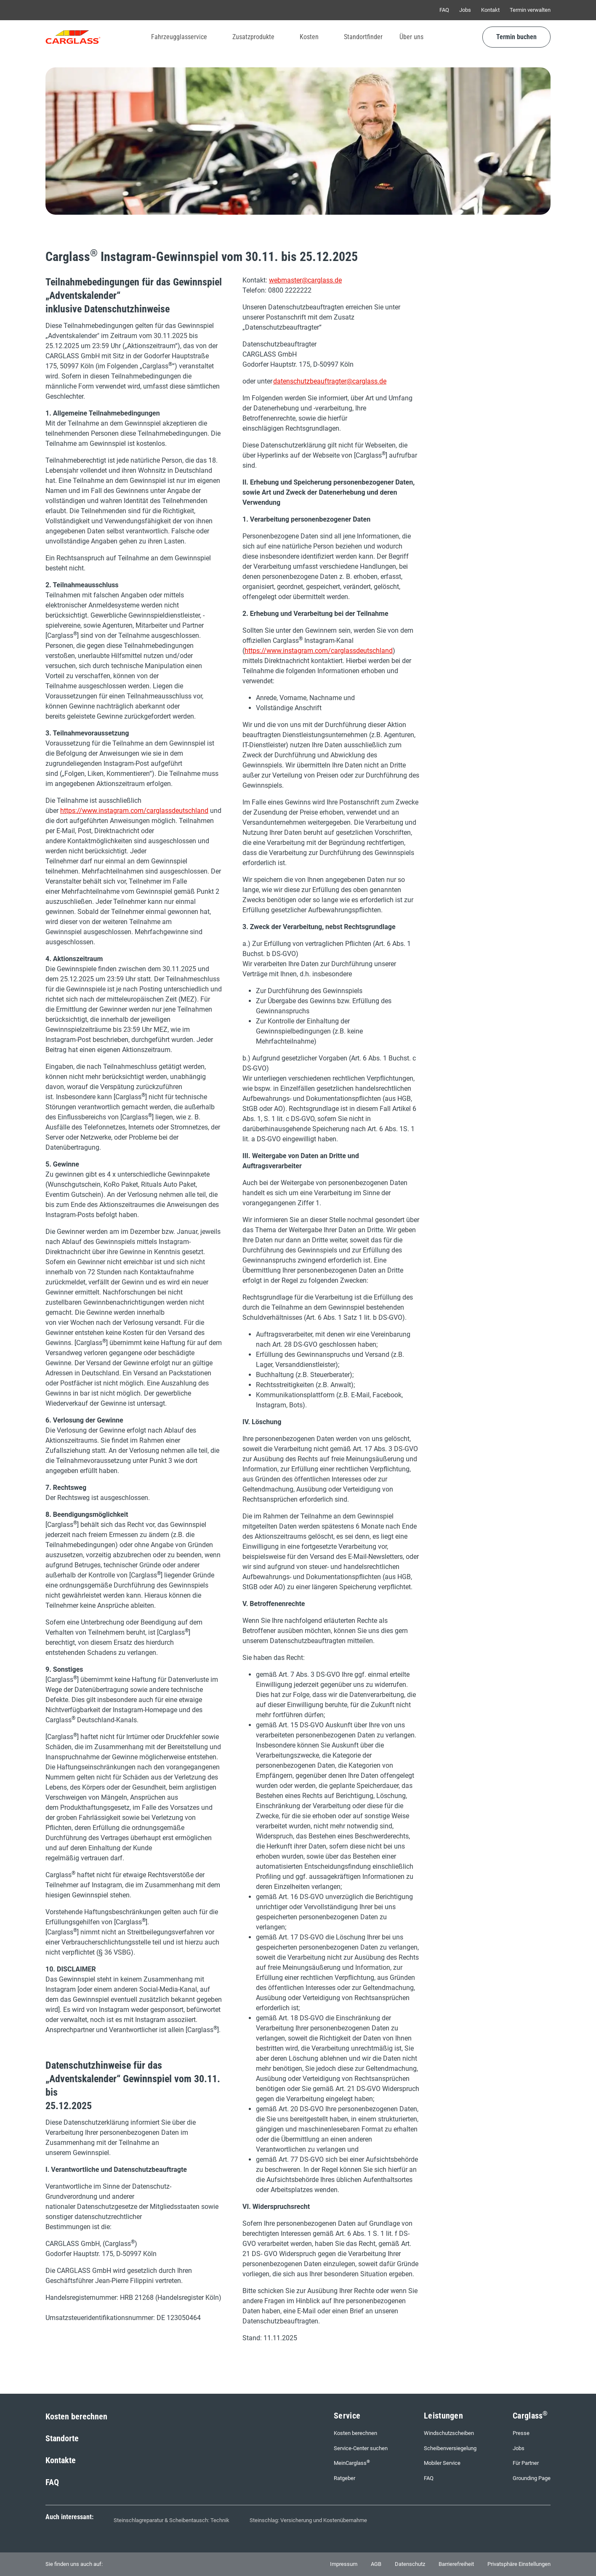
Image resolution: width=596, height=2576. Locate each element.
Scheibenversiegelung (450, 2448)
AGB (376, 2564)
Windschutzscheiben (449, 2433)
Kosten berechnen (76, 2416)
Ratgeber (344, 2478)
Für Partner (526, 2463)
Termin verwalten (530, 10)
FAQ (444, 10)
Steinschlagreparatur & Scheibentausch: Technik (171, 2520)
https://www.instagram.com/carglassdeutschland (134, 811)
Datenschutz (410, 2564)
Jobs (465, 10)
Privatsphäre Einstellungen (519, 2564)
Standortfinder (363, 37)
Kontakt (490, 10)
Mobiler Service (442, 2463)
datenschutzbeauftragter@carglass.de (329, 381)
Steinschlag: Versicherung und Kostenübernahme (308, 2520)
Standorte (62, 2438)
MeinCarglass (352, 2462)
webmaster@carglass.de (305, 280)
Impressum (343, 2564)
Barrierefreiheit (456, 2564)
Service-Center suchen (361, 2448)
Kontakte (60, 2460)
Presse (521, 2433)
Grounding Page (532, 2478)
